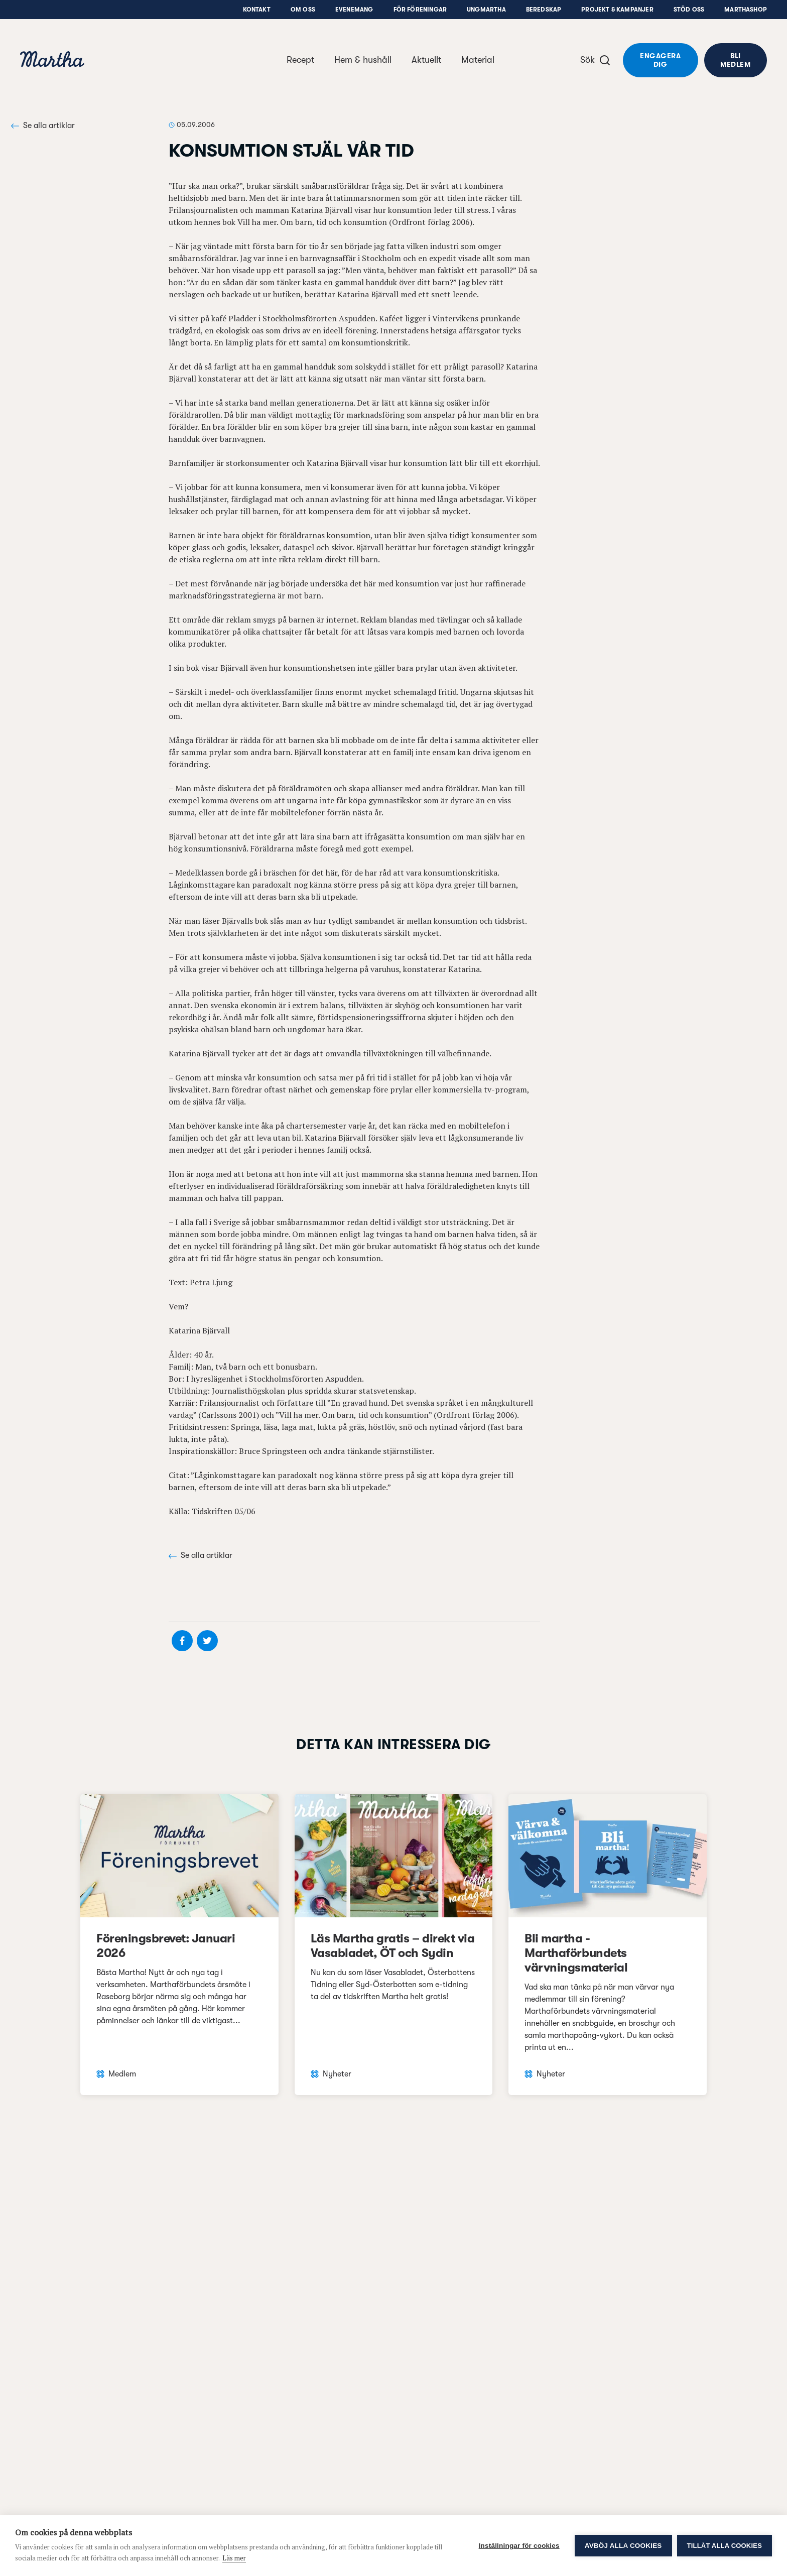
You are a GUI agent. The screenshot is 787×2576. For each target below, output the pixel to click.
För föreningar (420, 9)
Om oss (303, 9)
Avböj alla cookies (623, 2545)
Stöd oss (689, 9)
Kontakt (257, 9)
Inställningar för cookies (519, 2545)
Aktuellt (426, 60)
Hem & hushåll (362, 60)
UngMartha (486, 9)
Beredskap (544, 9)
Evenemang (354, 9)
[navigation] (52, 60)
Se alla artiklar (43, 125)
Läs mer (234, 2557)
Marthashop (745, 9)
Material (477, 60)
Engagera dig (660, 60)
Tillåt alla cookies (724, 2545)
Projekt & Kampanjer (617, 9)
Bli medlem (735, 60)
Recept (300, 60)
